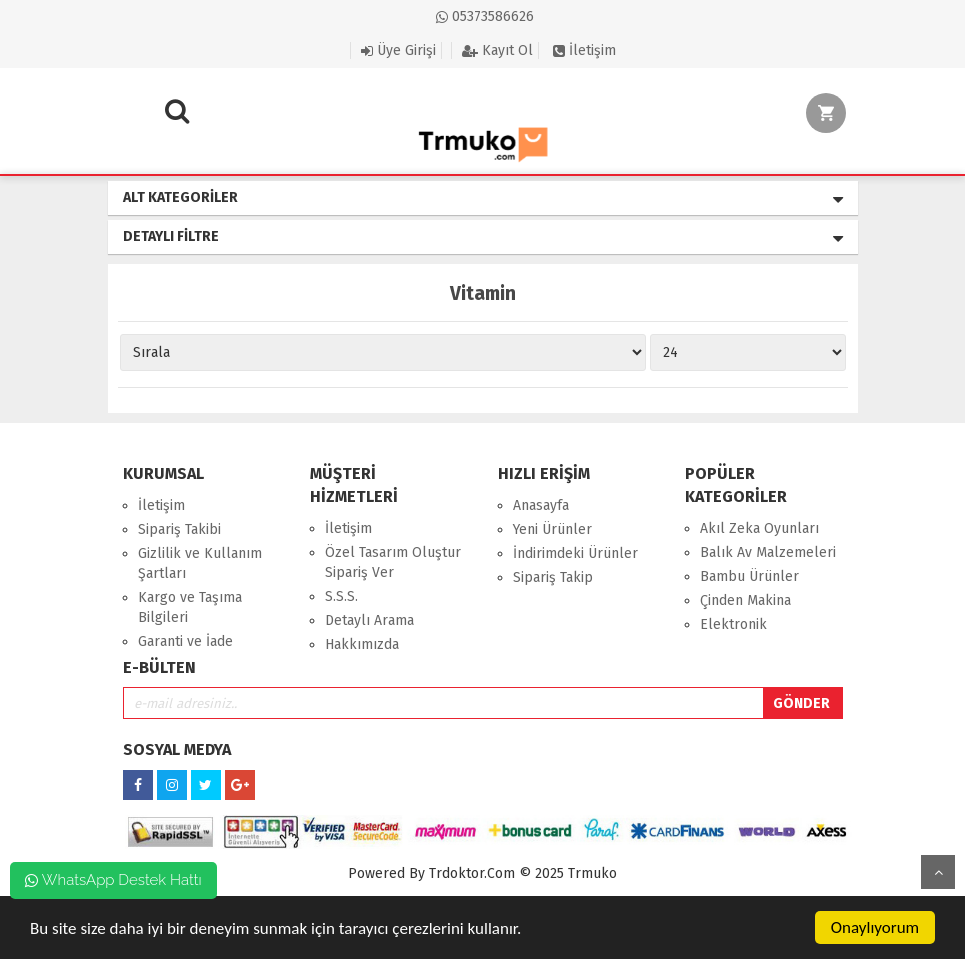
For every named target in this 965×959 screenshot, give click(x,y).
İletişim (584, 50)
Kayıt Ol (497, 50)
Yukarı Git (938, 872)
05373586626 (485, 16)
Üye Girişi (398, 50)
